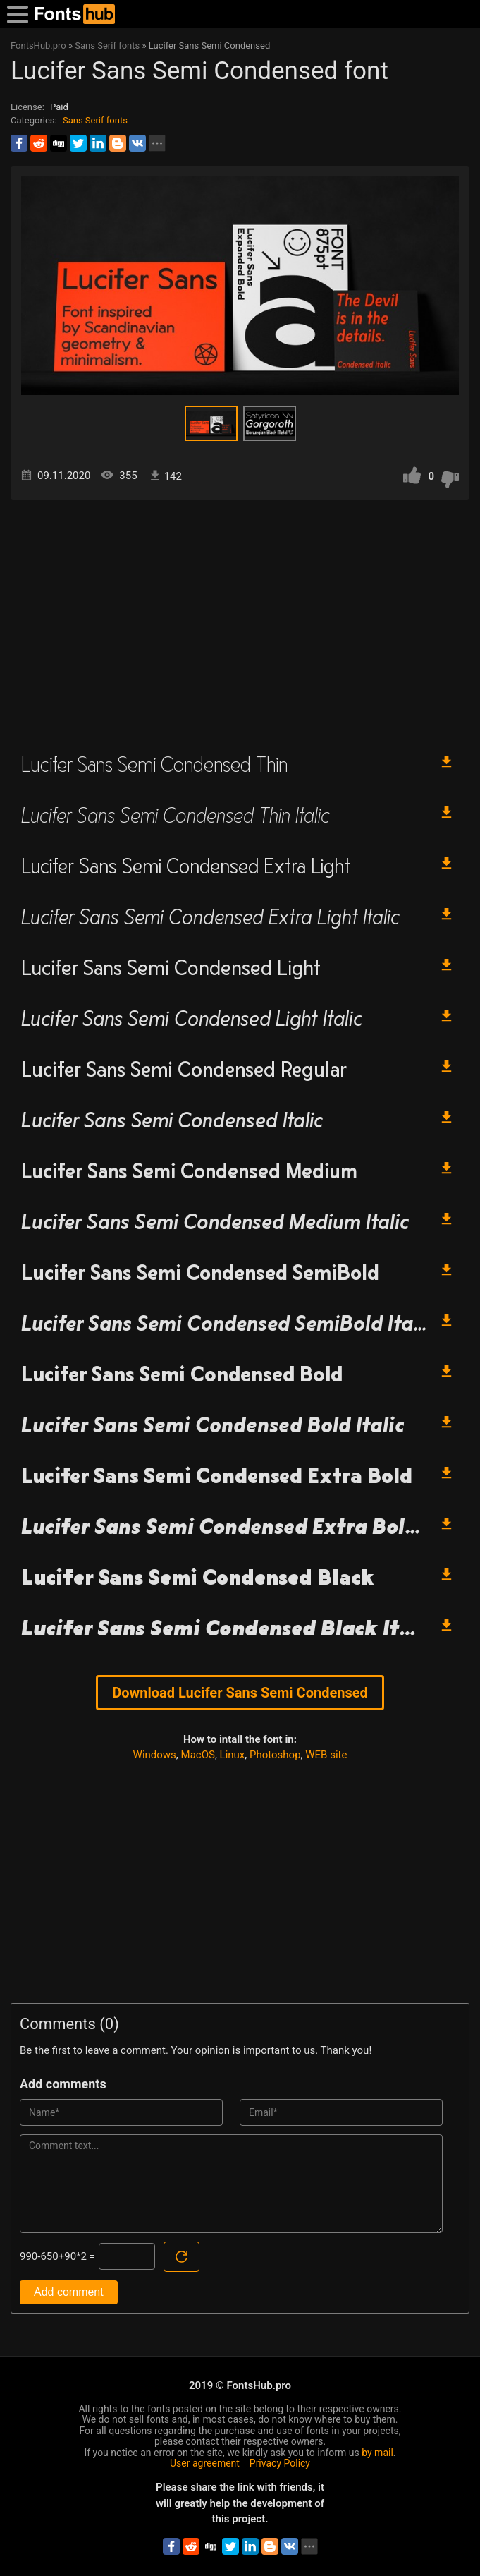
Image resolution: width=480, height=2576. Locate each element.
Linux (232, 1754)
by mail (377, 2452)
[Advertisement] (240, 619)
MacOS (198, 1754)
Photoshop (275, 1754)
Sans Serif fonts (95, 120)
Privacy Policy (280, 2463)
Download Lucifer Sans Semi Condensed (240, 1692)
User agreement (205, 2463)
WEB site (326, 1754)
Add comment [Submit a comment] (69, 2292)
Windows (154, 1754)
